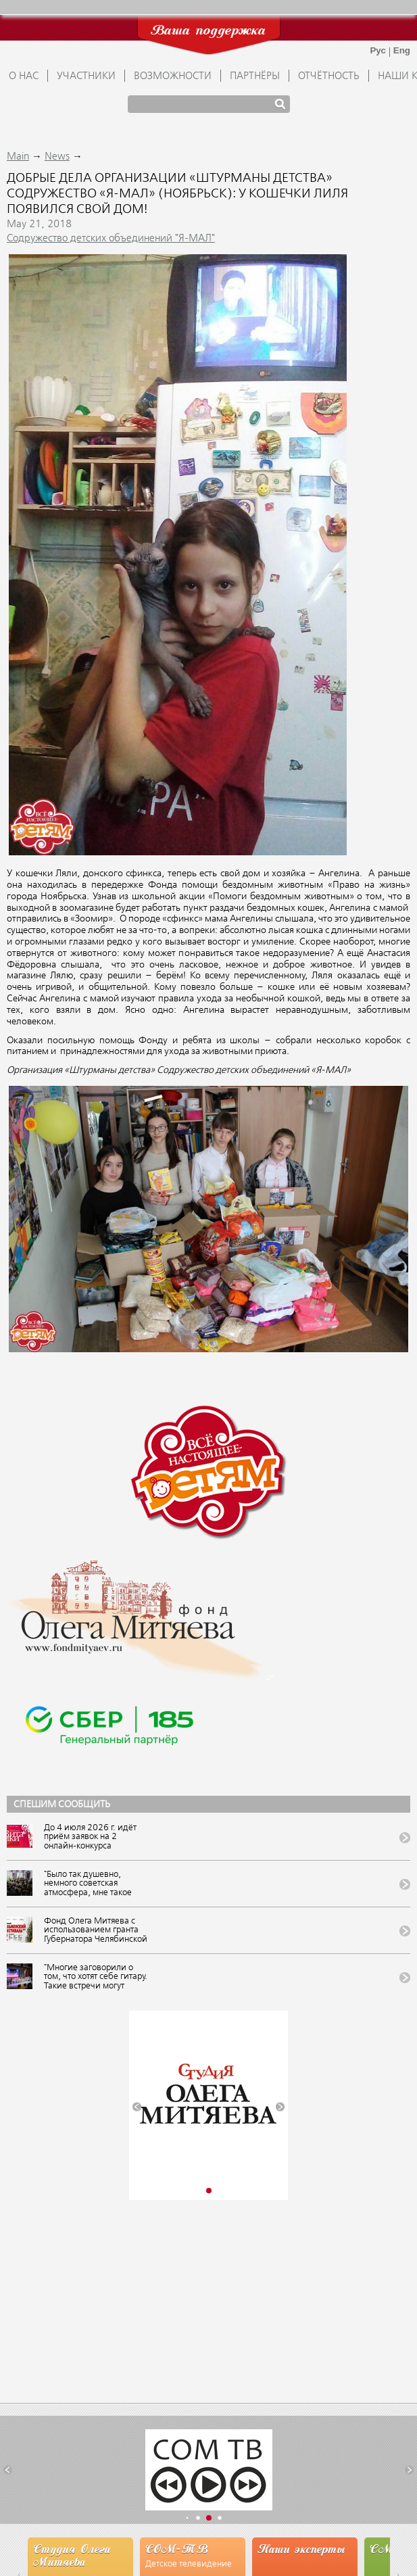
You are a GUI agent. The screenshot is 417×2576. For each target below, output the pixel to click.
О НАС (24, 76)
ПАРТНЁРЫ (255, 76)
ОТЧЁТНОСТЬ (329, 76)
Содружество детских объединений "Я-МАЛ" (111, 238)
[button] (136, 2107)
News (57, 157)
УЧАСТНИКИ (86, 76)
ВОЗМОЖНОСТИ (173, 76)
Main (18, 157)
